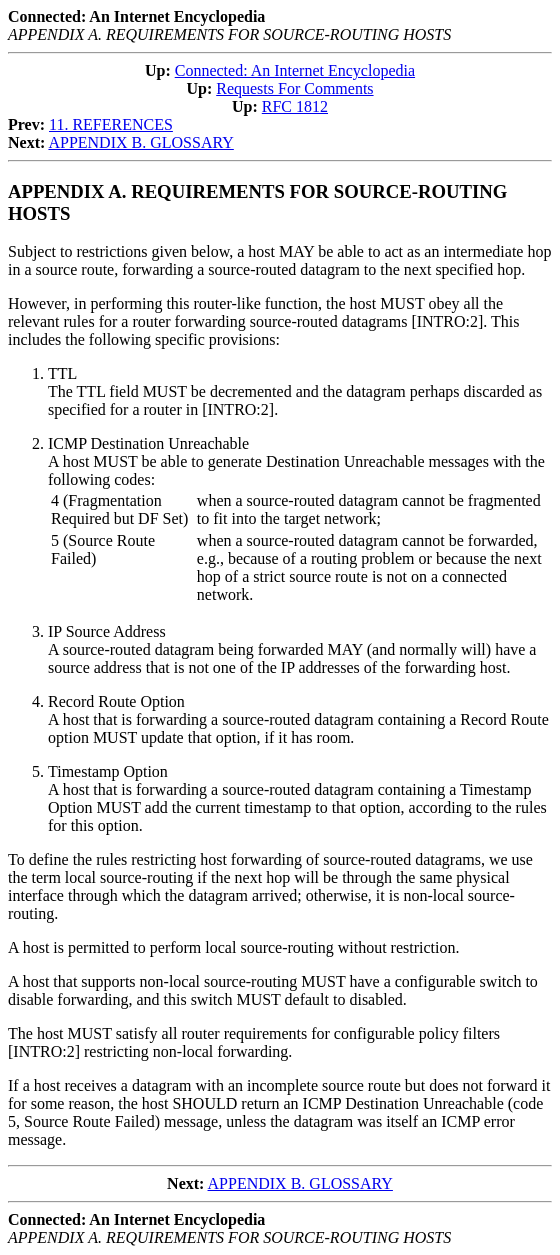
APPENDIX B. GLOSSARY (140, 142)
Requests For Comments (294, 88)
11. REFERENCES (111, 124)
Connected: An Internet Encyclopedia (295, 70)
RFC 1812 (295, 106)
